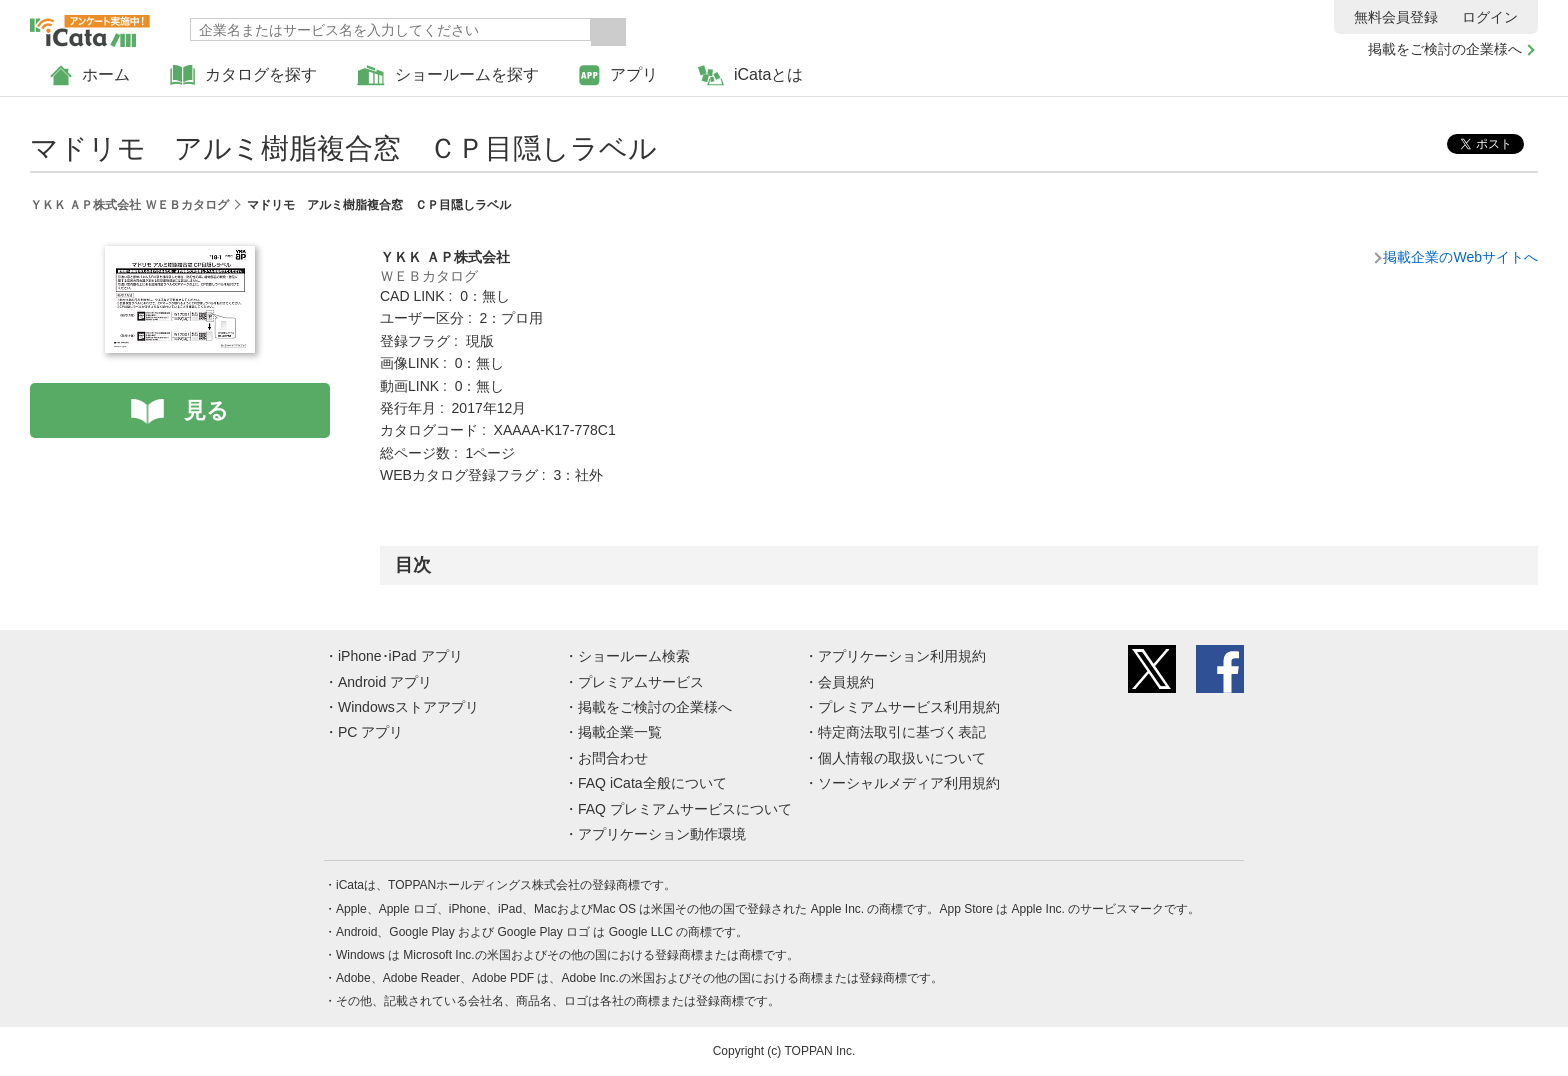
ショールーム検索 (634, 656)
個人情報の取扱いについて (902, 758)
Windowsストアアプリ (408, 707)
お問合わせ (613, 758)
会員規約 (846, 682)
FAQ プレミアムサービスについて (685, 809)
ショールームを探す (448, 75)
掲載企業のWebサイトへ (1460, 257)
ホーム (90, 75)
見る (206, 410)
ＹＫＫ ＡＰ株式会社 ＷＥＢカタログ (129, 205)
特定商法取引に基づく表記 (902, 732)
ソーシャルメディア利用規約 (909, 783)
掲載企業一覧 (620, 732)
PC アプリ (370, 732)
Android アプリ (385, 682)
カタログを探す (243, 75)
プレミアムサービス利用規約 (909, 707)
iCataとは (750, 75)
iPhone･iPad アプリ (400, 656)
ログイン (1490, 17)
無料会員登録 (1396, 17)
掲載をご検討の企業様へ (1445, 49)
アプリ (618, 75)
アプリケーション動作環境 (662, 834)
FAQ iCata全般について (652, 783)
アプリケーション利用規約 (902, 656)
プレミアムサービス (641, 682)
